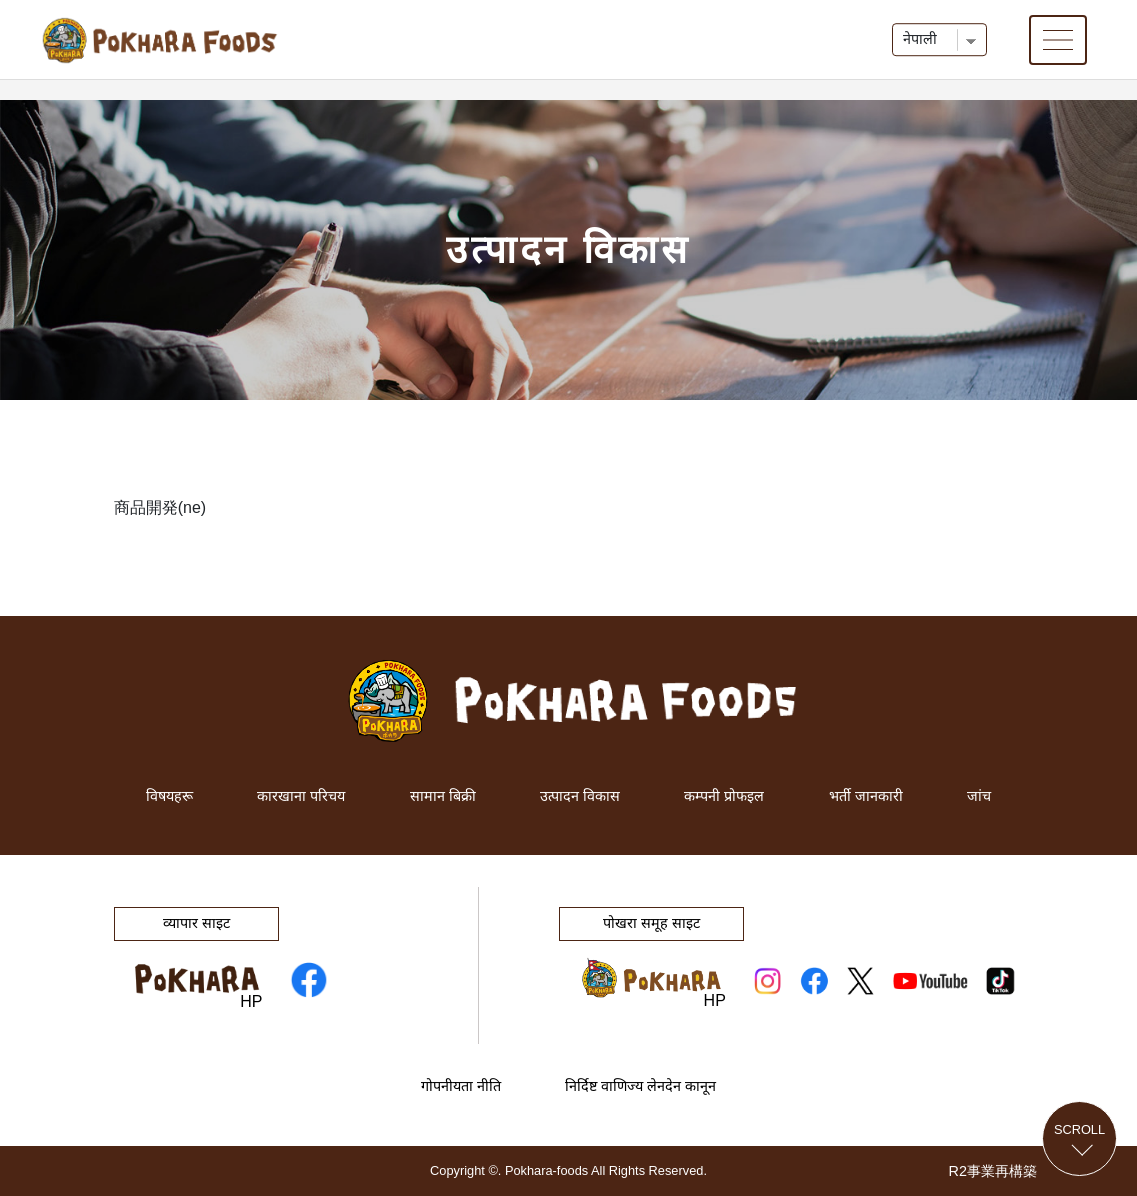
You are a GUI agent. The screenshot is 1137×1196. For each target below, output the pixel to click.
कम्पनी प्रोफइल (724, 796)
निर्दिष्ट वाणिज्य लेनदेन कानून (640, 1086)
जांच (979, 796)
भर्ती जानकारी (866, 796)
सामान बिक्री (443, 796)
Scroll (1079, 1128)
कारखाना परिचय (301, 796)
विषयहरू (169, 796)
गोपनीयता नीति (461, 1086)
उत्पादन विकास (580, 796)
